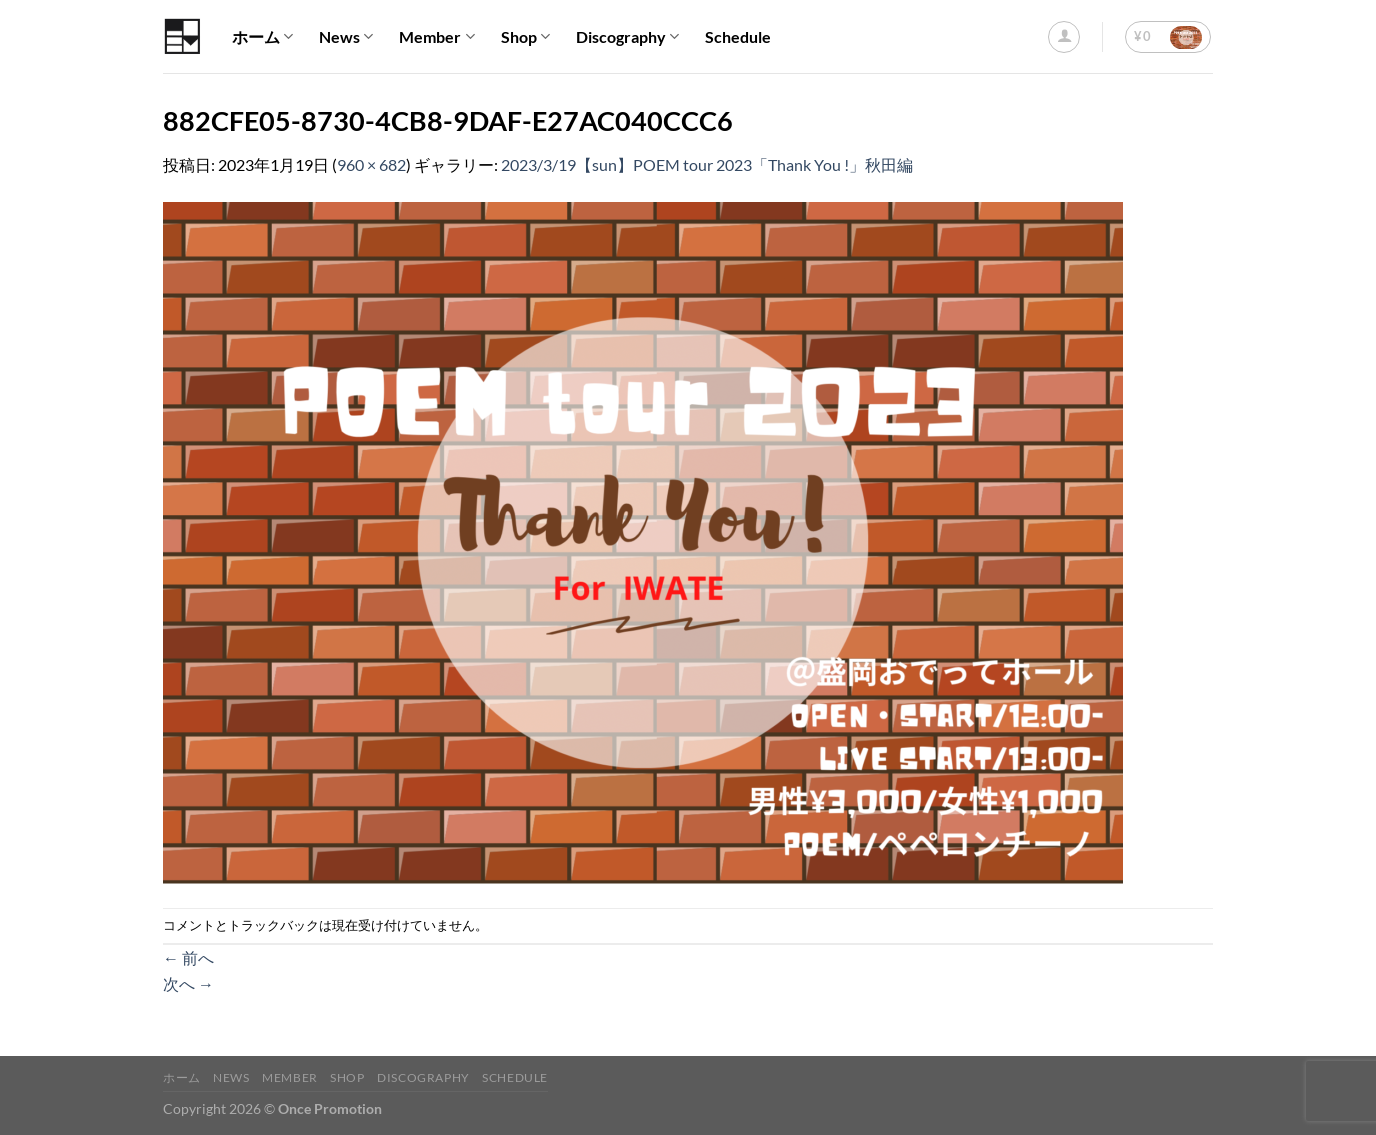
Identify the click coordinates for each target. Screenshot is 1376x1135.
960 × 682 (371, 164)
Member (436, 37)
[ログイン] (1064, 37)
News (346, 37)
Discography (627, 37)
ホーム (262, 37)
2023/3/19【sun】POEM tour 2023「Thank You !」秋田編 (707, 164)
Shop (525, 37)
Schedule (738, 36)
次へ (188, 983)
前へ (188, 957)
